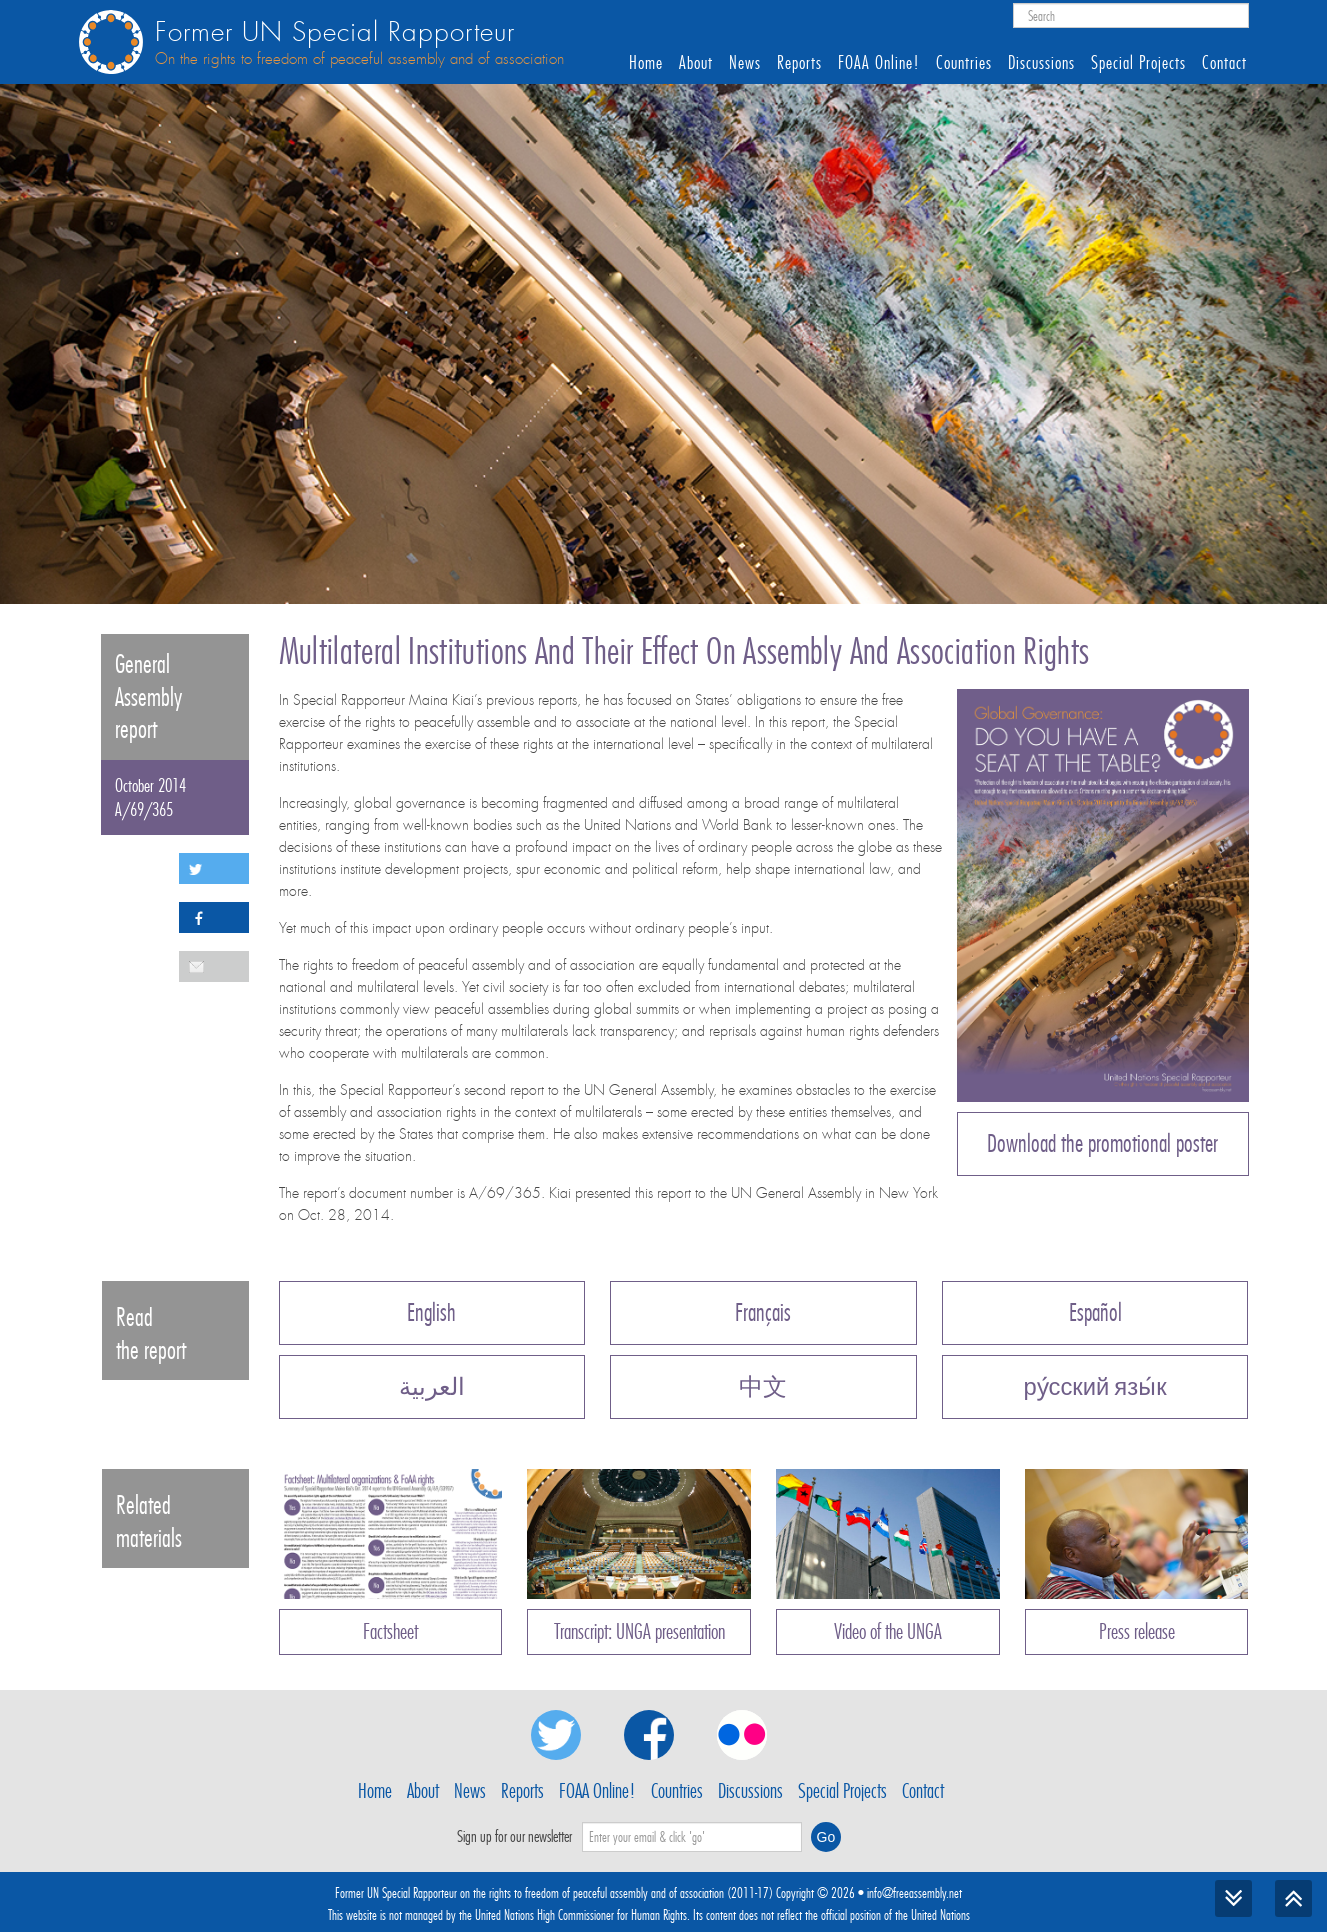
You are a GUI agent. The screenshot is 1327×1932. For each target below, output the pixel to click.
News (745, 63)
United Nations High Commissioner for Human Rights (581, 1915)
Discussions (1041, 63)
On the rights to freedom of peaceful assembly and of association (359, 59)
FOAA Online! (879, 63)
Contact (1224, 63)
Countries (964, 63)
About (696, 63)
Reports (799, 63)
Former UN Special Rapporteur (335, 32)
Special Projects (1138, 63)
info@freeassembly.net (914, 1893)
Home (646, 63)
